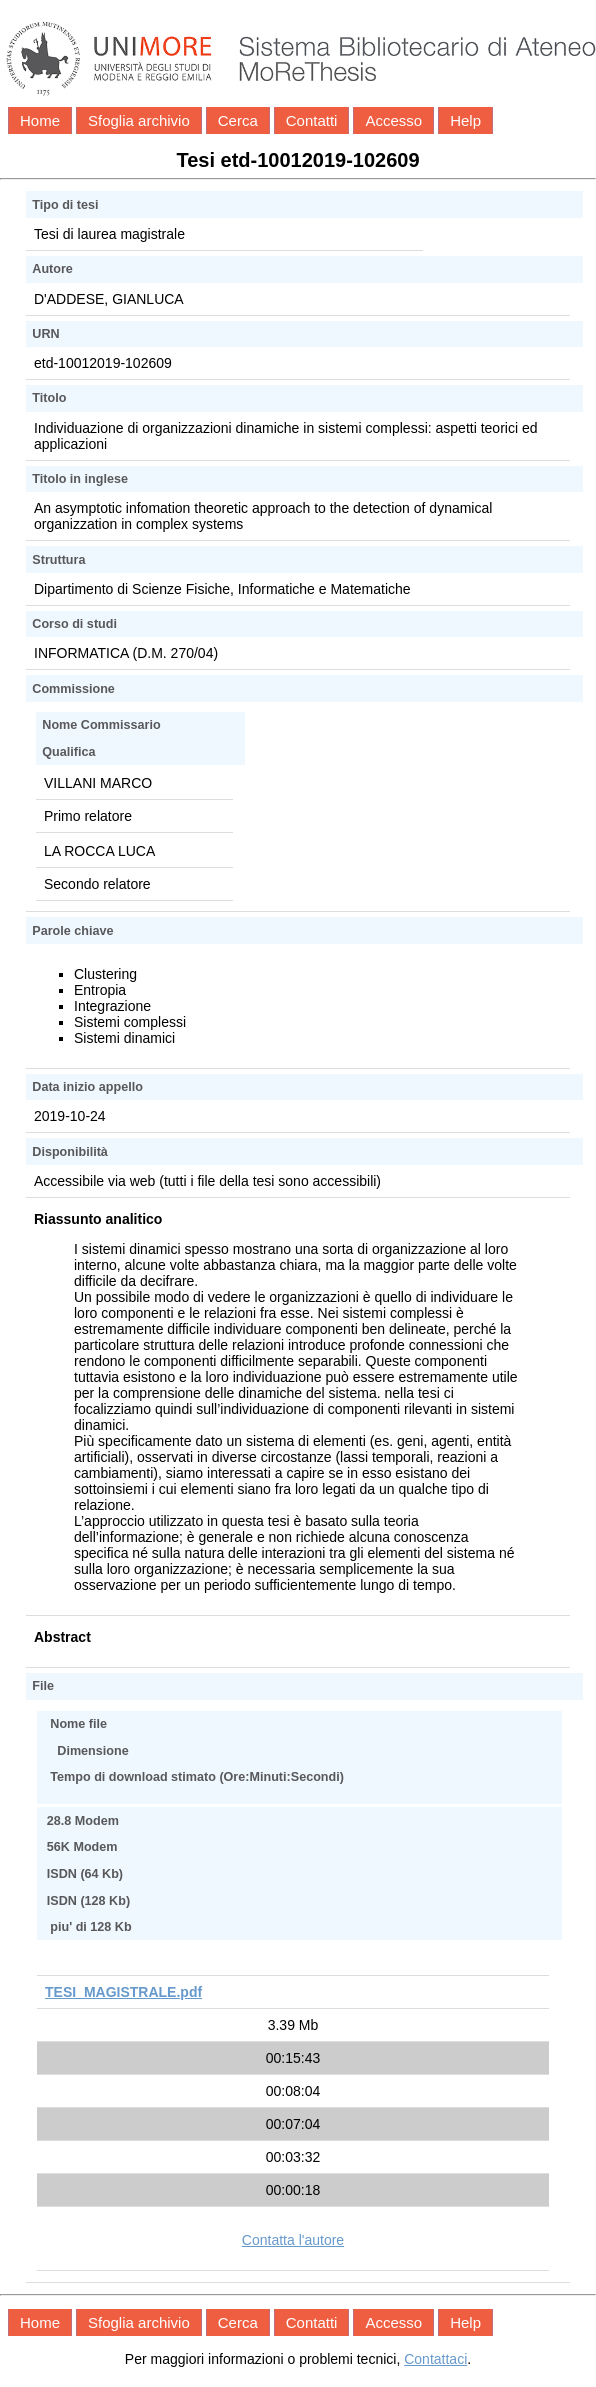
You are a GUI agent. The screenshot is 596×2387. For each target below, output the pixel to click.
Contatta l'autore (293, 2240)
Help (465, 120)
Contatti (312, 120)
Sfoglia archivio (139, 120)
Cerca (238, 120)
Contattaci (435, 2359)
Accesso (393, 120)
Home (40, 120)
